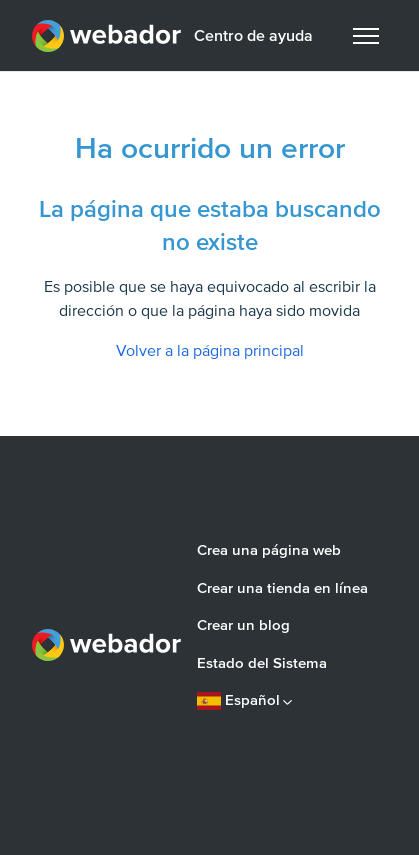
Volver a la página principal (210, 351)
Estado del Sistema (262, 663)
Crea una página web (269, 550)
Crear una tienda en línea (282, 588)
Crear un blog (243, 625)
